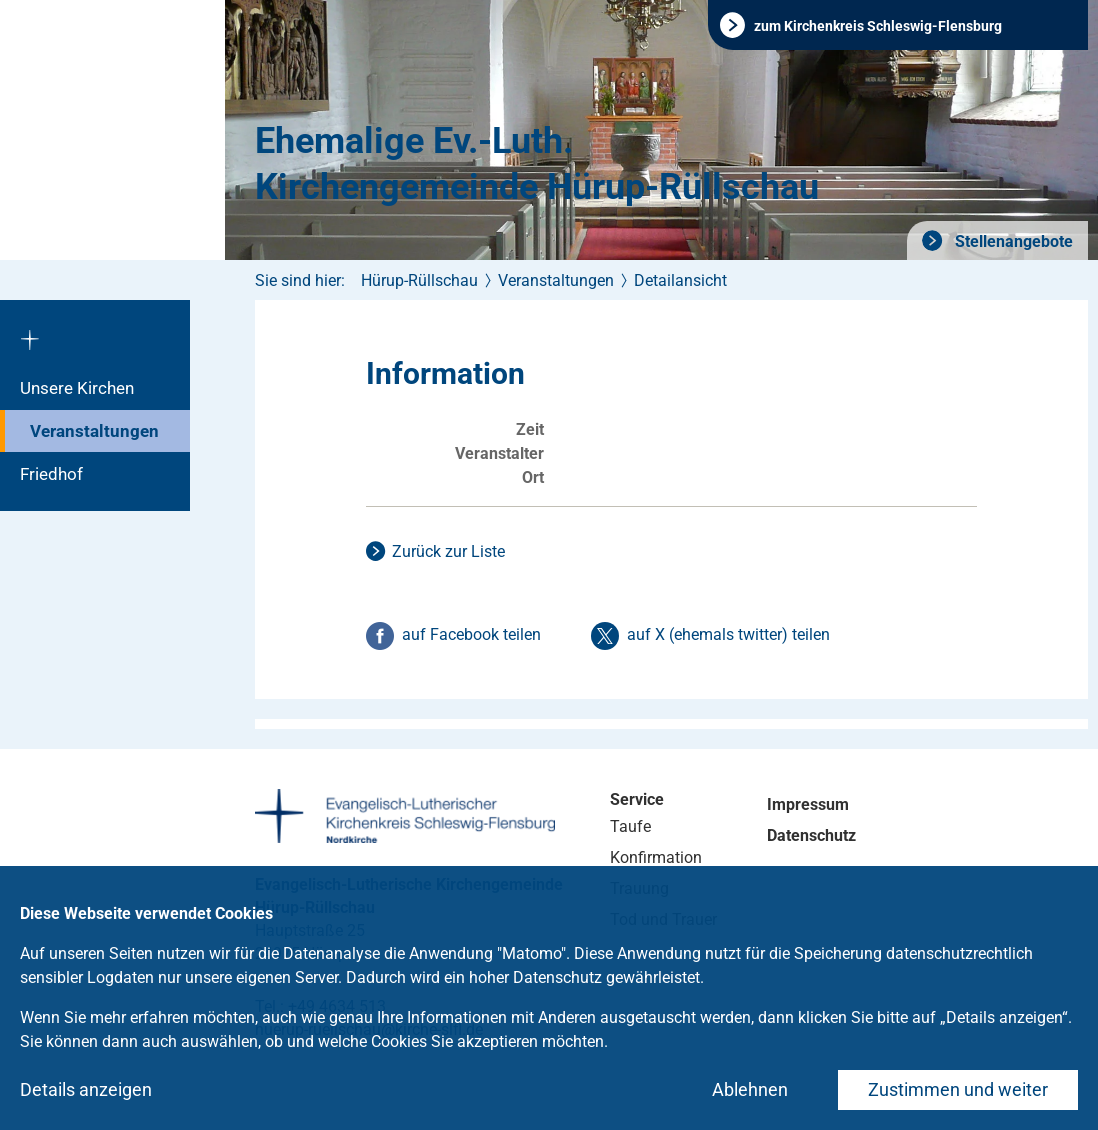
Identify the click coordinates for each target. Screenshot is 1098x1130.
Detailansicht (680, 280)
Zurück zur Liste (448, 551)
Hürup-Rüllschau (419, 280)
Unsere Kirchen (77, 388)
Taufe (630, 826)
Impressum (808, 804)
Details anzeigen (86, 1089)
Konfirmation (656, 857)
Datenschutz (811, 835)
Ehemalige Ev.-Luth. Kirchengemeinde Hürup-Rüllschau (537, 164)
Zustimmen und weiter (958, 1089)
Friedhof (51, 474)
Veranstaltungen (94, 431)
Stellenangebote (1012, 241)
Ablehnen (750, 1089)
